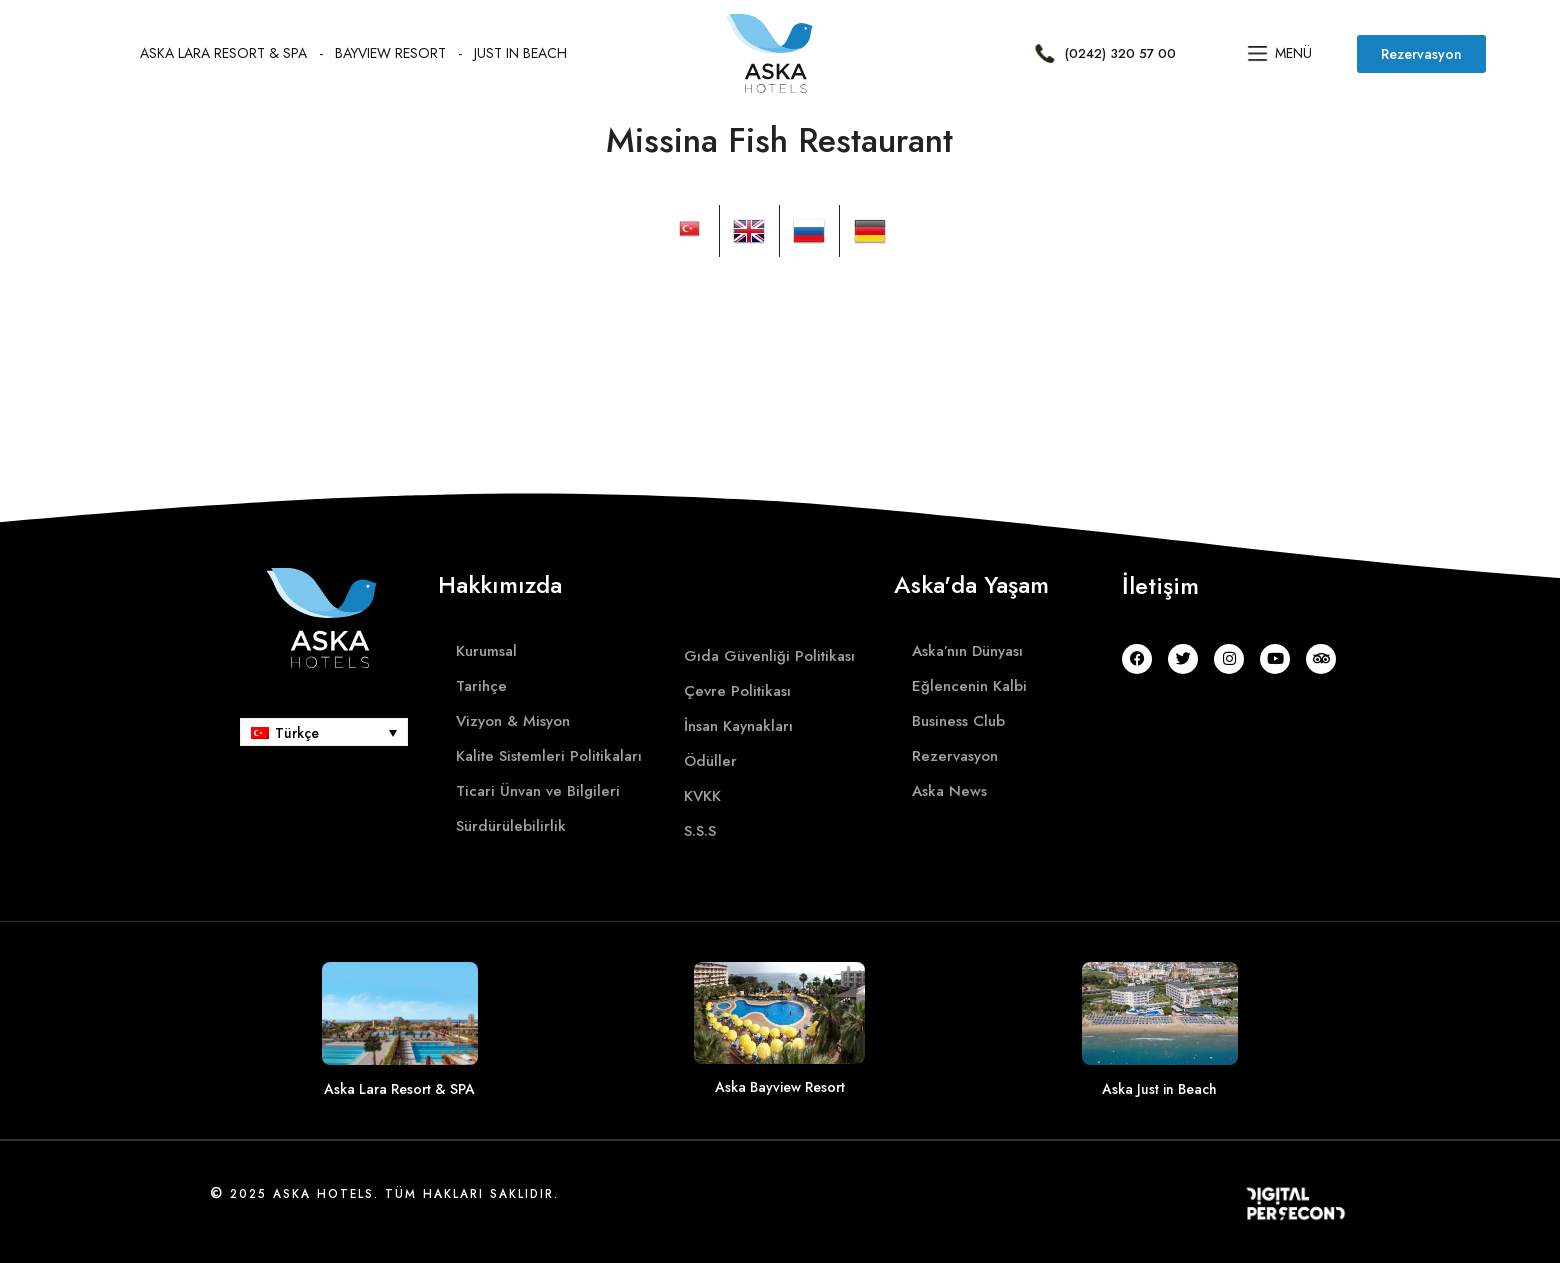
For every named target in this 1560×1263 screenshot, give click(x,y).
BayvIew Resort (390, 53)
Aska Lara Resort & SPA (223, 53)
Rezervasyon (955, 756)
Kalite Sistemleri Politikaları (549, 756)
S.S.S (700, 831)
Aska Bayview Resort (780, 1087)
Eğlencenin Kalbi (969, 686)
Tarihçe (481, 686)
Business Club (958, 721)
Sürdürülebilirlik (511, 826)
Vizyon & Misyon (513, 721)
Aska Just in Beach (1159, 1089)
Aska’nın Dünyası (967, 651)
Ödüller (710, 761)
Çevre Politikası (737, 691)
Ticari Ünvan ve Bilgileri (538, 791)
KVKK (702, 796)
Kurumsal (486, 651)
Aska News (949, 791)
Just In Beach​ (520, 53)
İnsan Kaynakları (738, 726)
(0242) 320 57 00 (1120, 53)
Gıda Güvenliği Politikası (769, 656)
